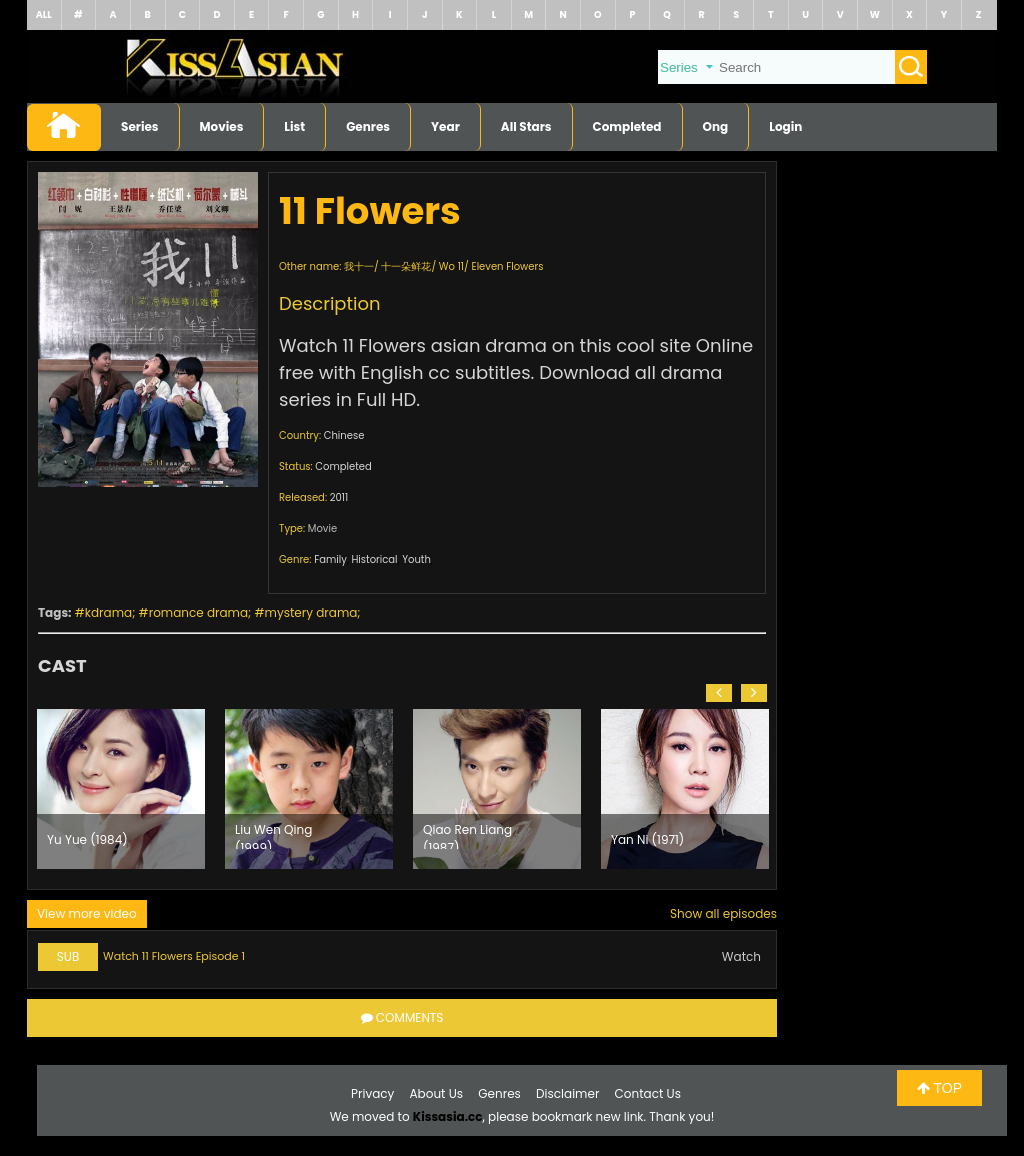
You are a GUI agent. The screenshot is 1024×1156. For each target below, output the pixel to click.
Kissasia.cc (448, 1116)
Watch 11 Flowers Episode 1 (174, 956)
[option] (121, 789)
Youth (416, 559)
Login (785, 126)
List (294, 126)
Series (140, 126)
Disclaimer (567, 1093)
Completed (627, 126)
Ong (716, 126)
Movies (222, 126)
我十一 (359, 266)
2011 (339, 497)
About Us (437, 1093)
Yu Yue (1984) (87, 839)
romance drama (198, 612)
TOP (939, 1088)
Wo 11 (451, 266)
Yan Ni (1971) (647, 839)
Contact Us (648, 1093)
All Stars (526, 126)
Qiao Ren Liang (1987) (467, 835)
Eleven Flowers (508, 266)
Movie (322, 528)
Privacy (372, 1093)
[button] (719, 693)
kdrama (108, 612)
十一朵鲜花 (406, 266)
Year (445, 126)
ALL (44, 14)
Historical (374, 559)
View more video (87, 913)
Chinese (344, 435)
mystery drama (311, 612)
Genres (368, 126)
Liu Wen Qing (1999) (273, 835)
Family (330, 559)
